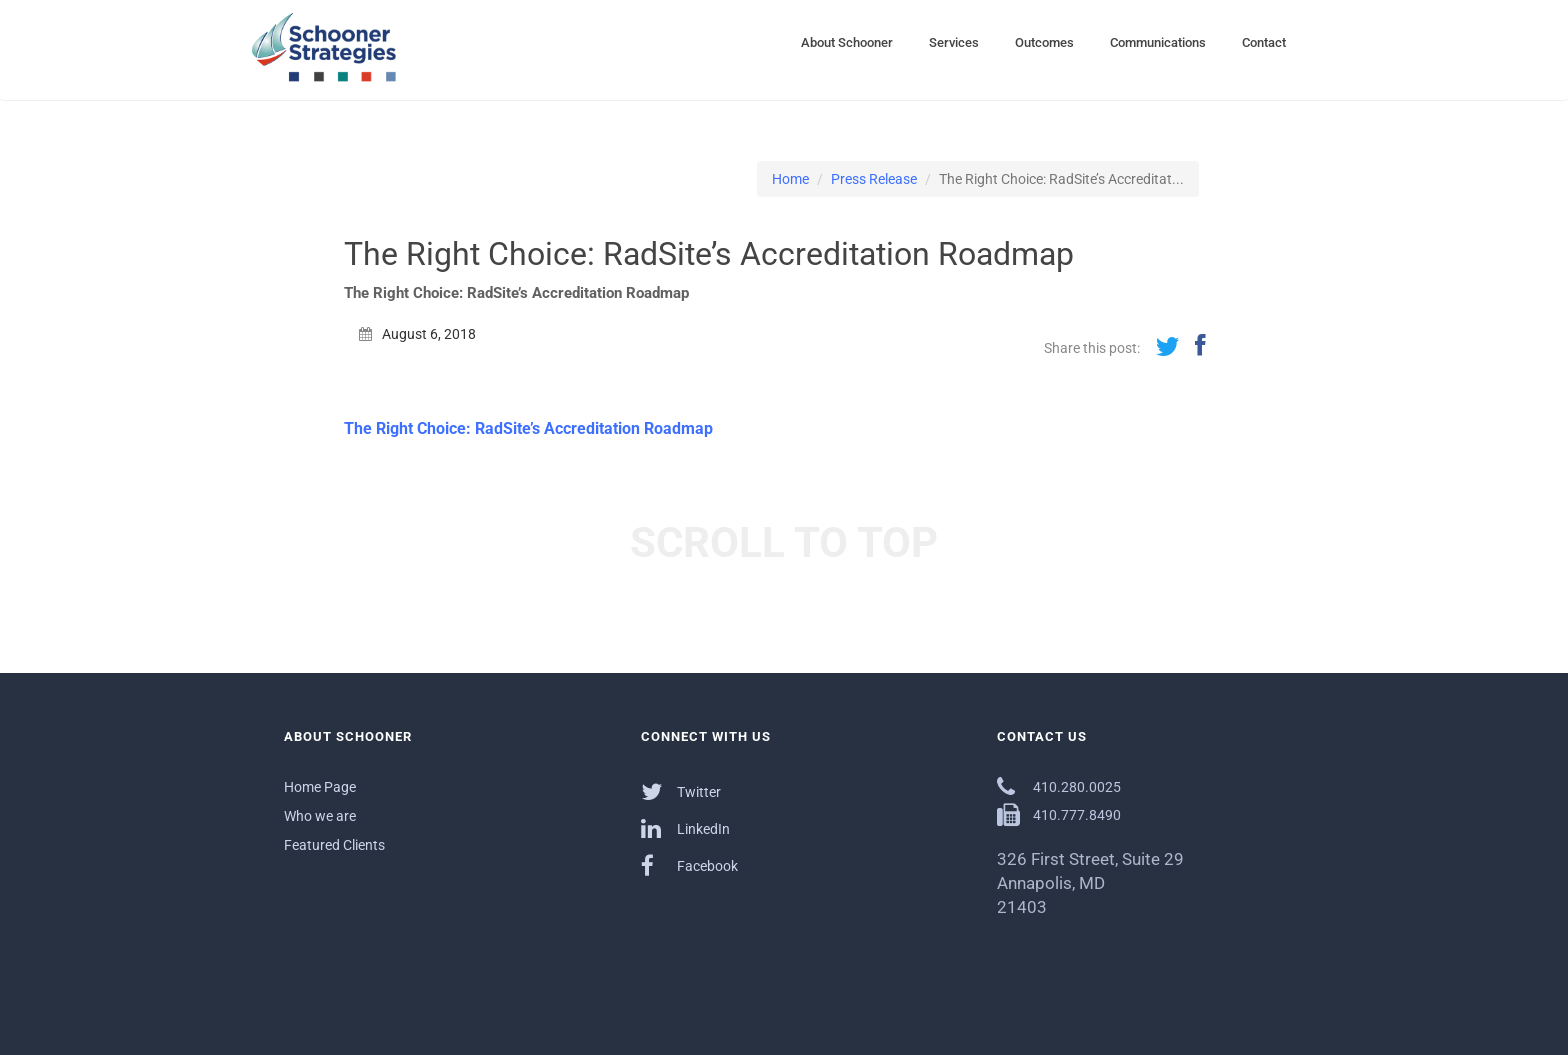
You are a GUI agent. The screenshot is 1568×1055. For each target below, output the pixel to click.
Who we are (320, 816)
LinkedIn (685, 828)
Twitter (681, 791)
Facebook (689, 865)
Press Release (874, 179)
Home (790, 179)
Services (954, 42)
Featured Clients (334, 845)
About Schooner (847, 42)
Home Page (320, 787)
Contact (1264, 42)
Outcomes (1044, 42)
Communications (1158, 42)
